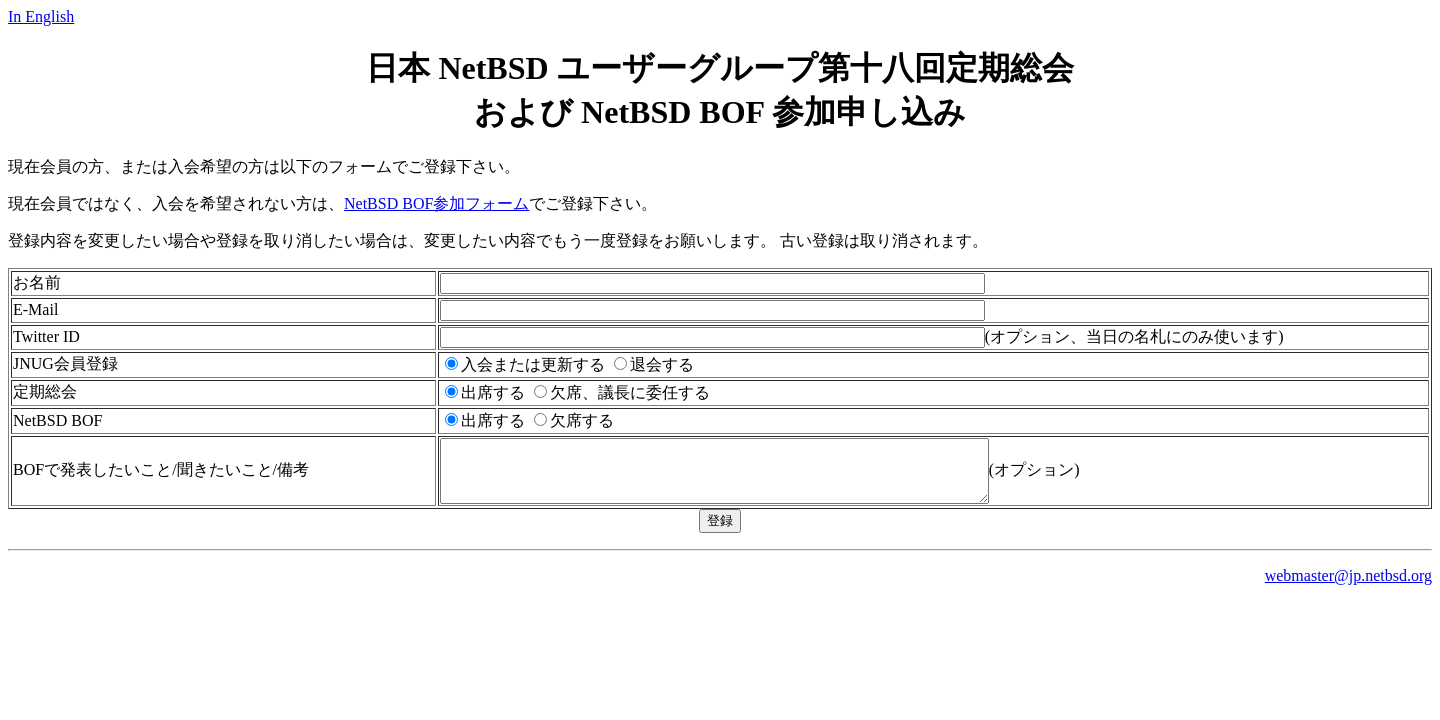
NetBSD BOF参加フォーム (436, 203)
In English (41, 16)
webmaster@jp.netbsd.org (1348, 587)
